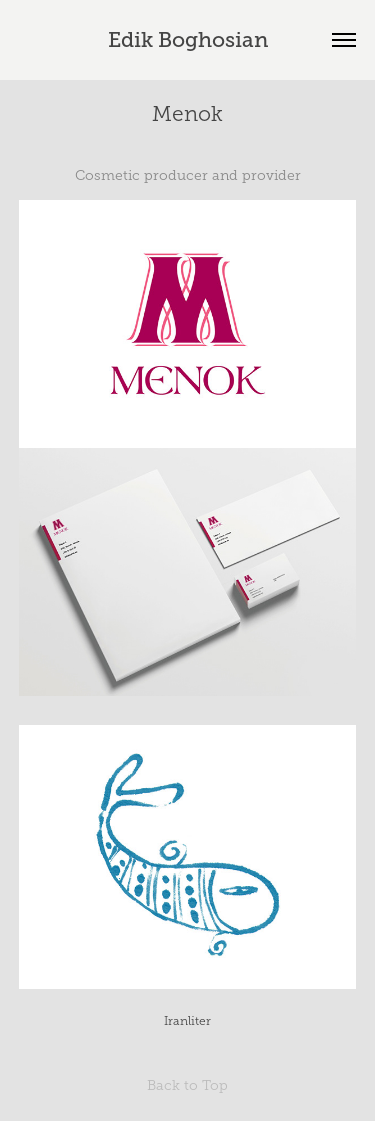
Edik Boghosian (188, 40)
